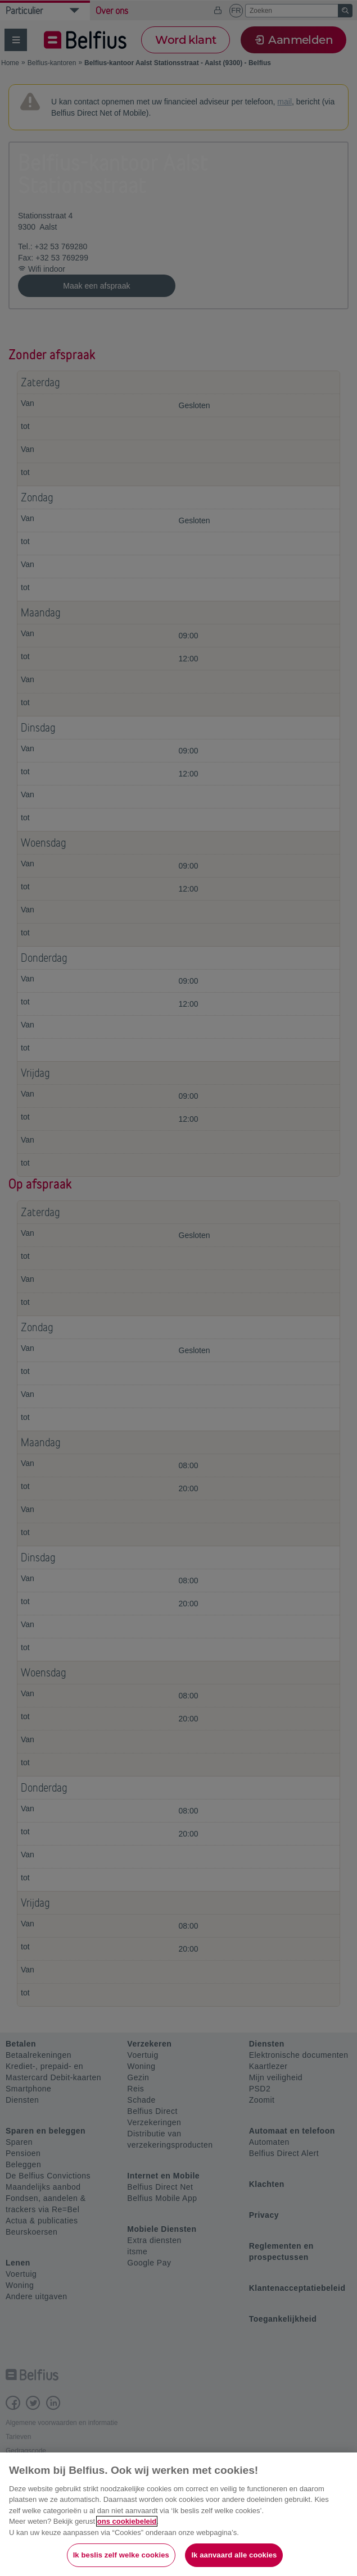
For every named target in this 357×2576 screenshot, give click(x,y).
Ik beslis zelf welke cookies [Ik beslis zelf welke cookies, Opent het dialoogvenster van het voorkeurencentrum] (121, 2555)
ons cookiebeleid (126, 2521)
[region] (178, 2514)
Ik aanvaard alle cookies (234, 2555)
